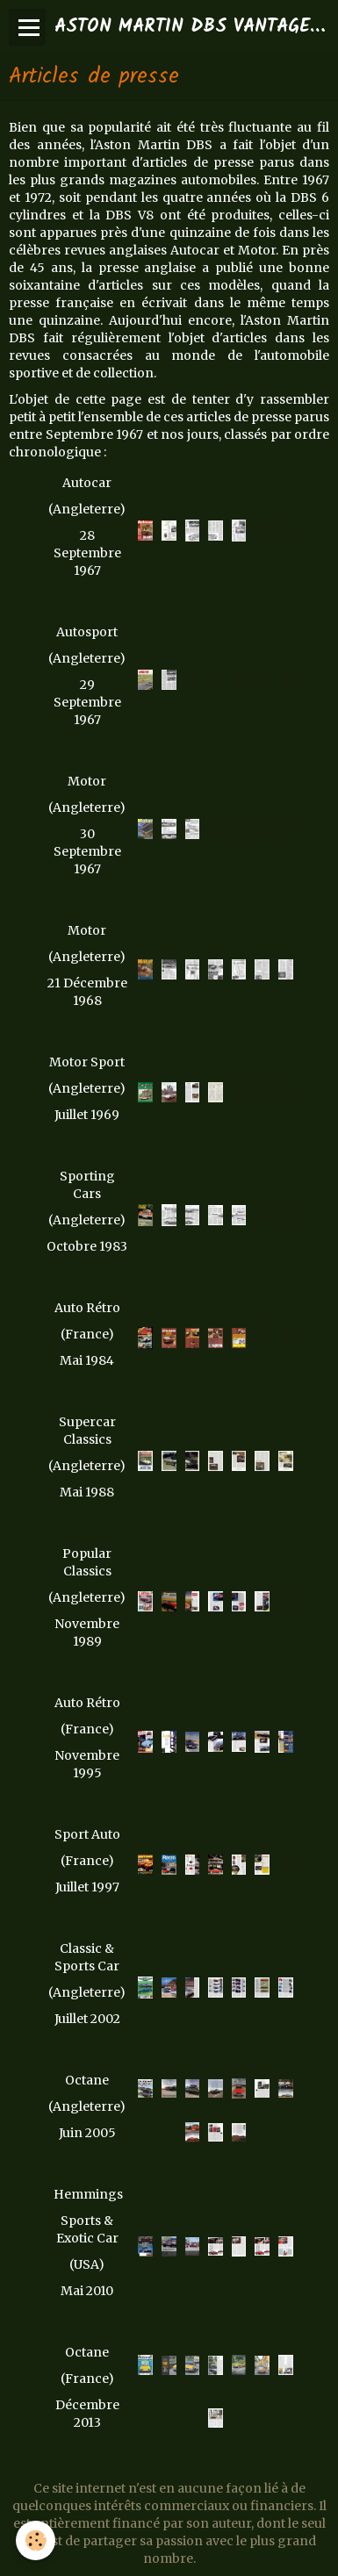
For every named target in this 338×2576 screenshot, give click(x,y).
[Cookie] (35, 2540)
